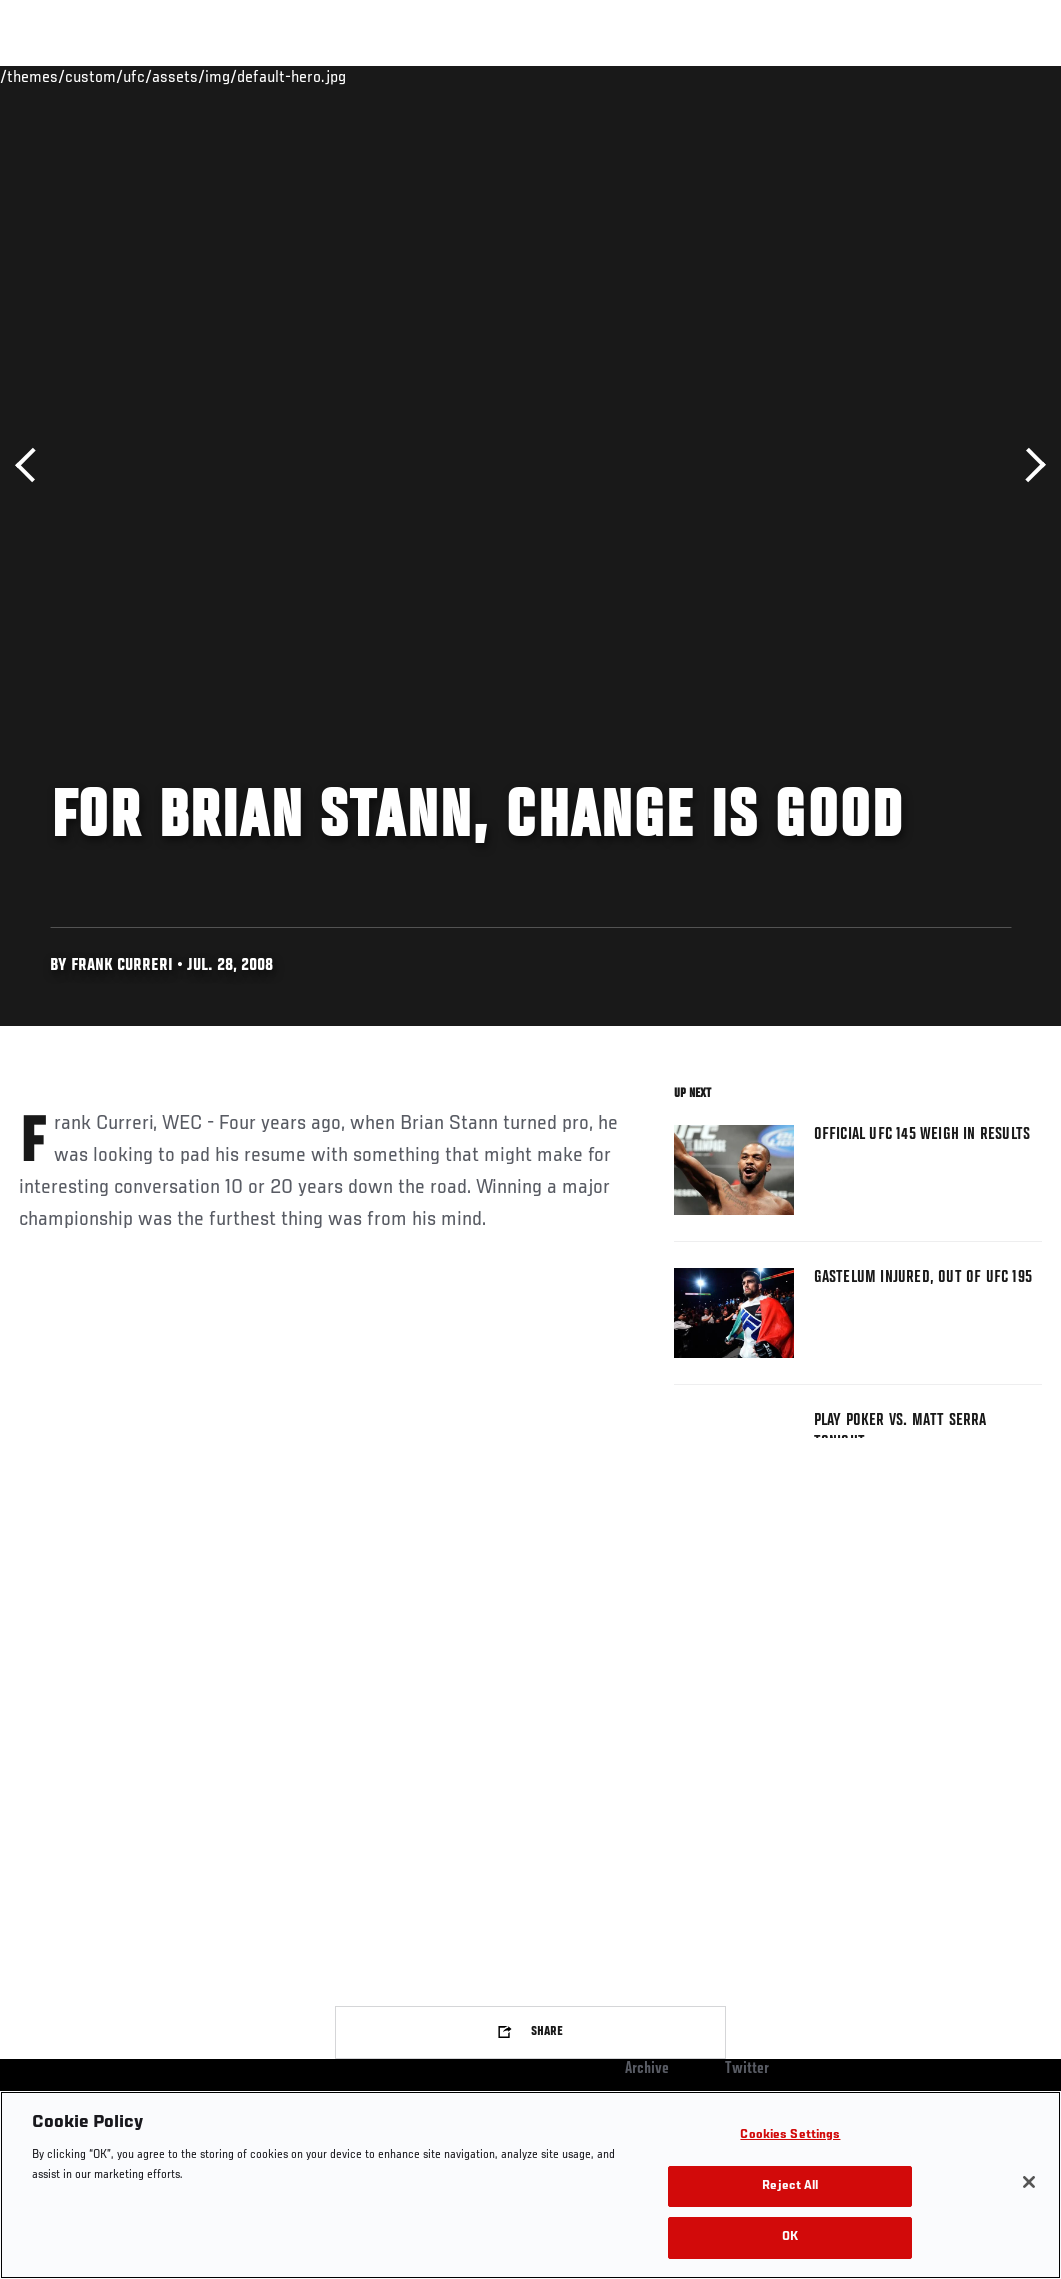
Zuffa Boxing (852, 76)
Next (1028, 465)
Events (54, 76)
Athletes (228, 76)
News (306, 76)
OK (790, 2237)
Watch (756, 76)
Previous (32, 465)
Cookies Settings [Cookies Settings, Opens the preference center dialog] (790, 2135)
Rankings (139, 76)
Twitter (747, 2069)
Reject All (790, 2186)
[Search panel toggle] (996, 76)
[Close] (1029, 2182)
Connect (675, 76)
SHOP (941, 76)
